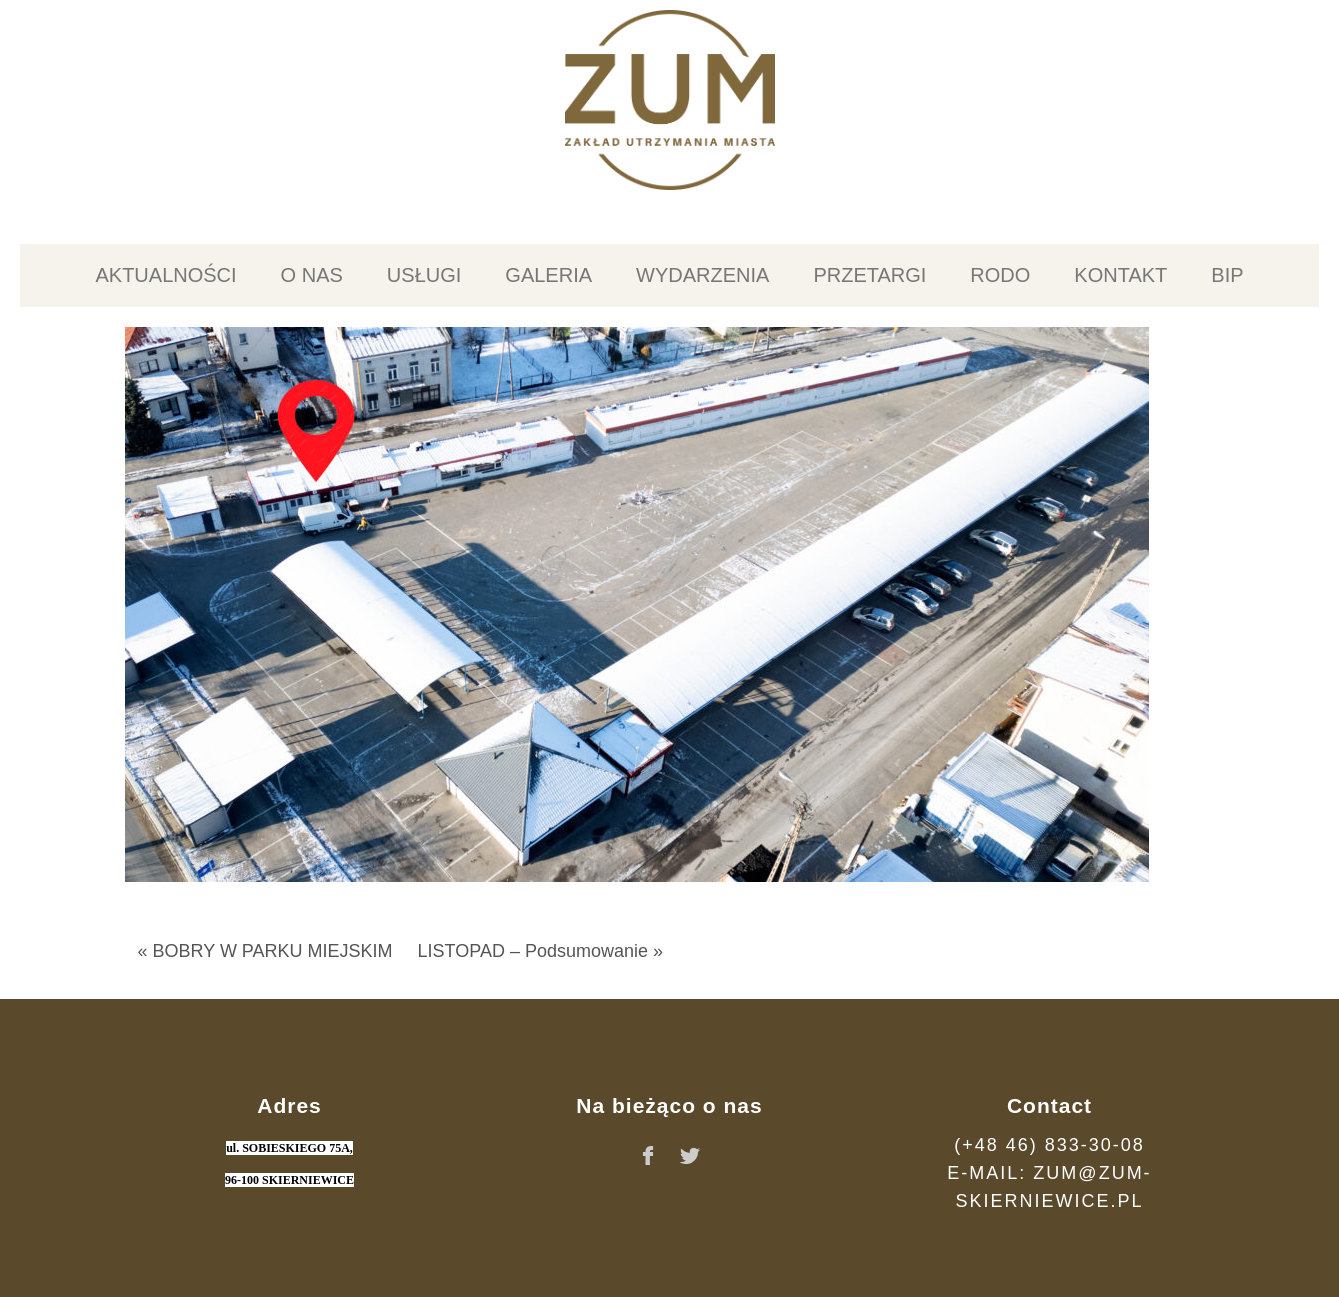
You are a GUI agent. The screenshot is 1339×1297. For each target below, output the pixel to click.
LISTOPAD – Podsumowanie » (540, 951)
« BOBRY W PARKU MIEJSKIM (265, 951)
